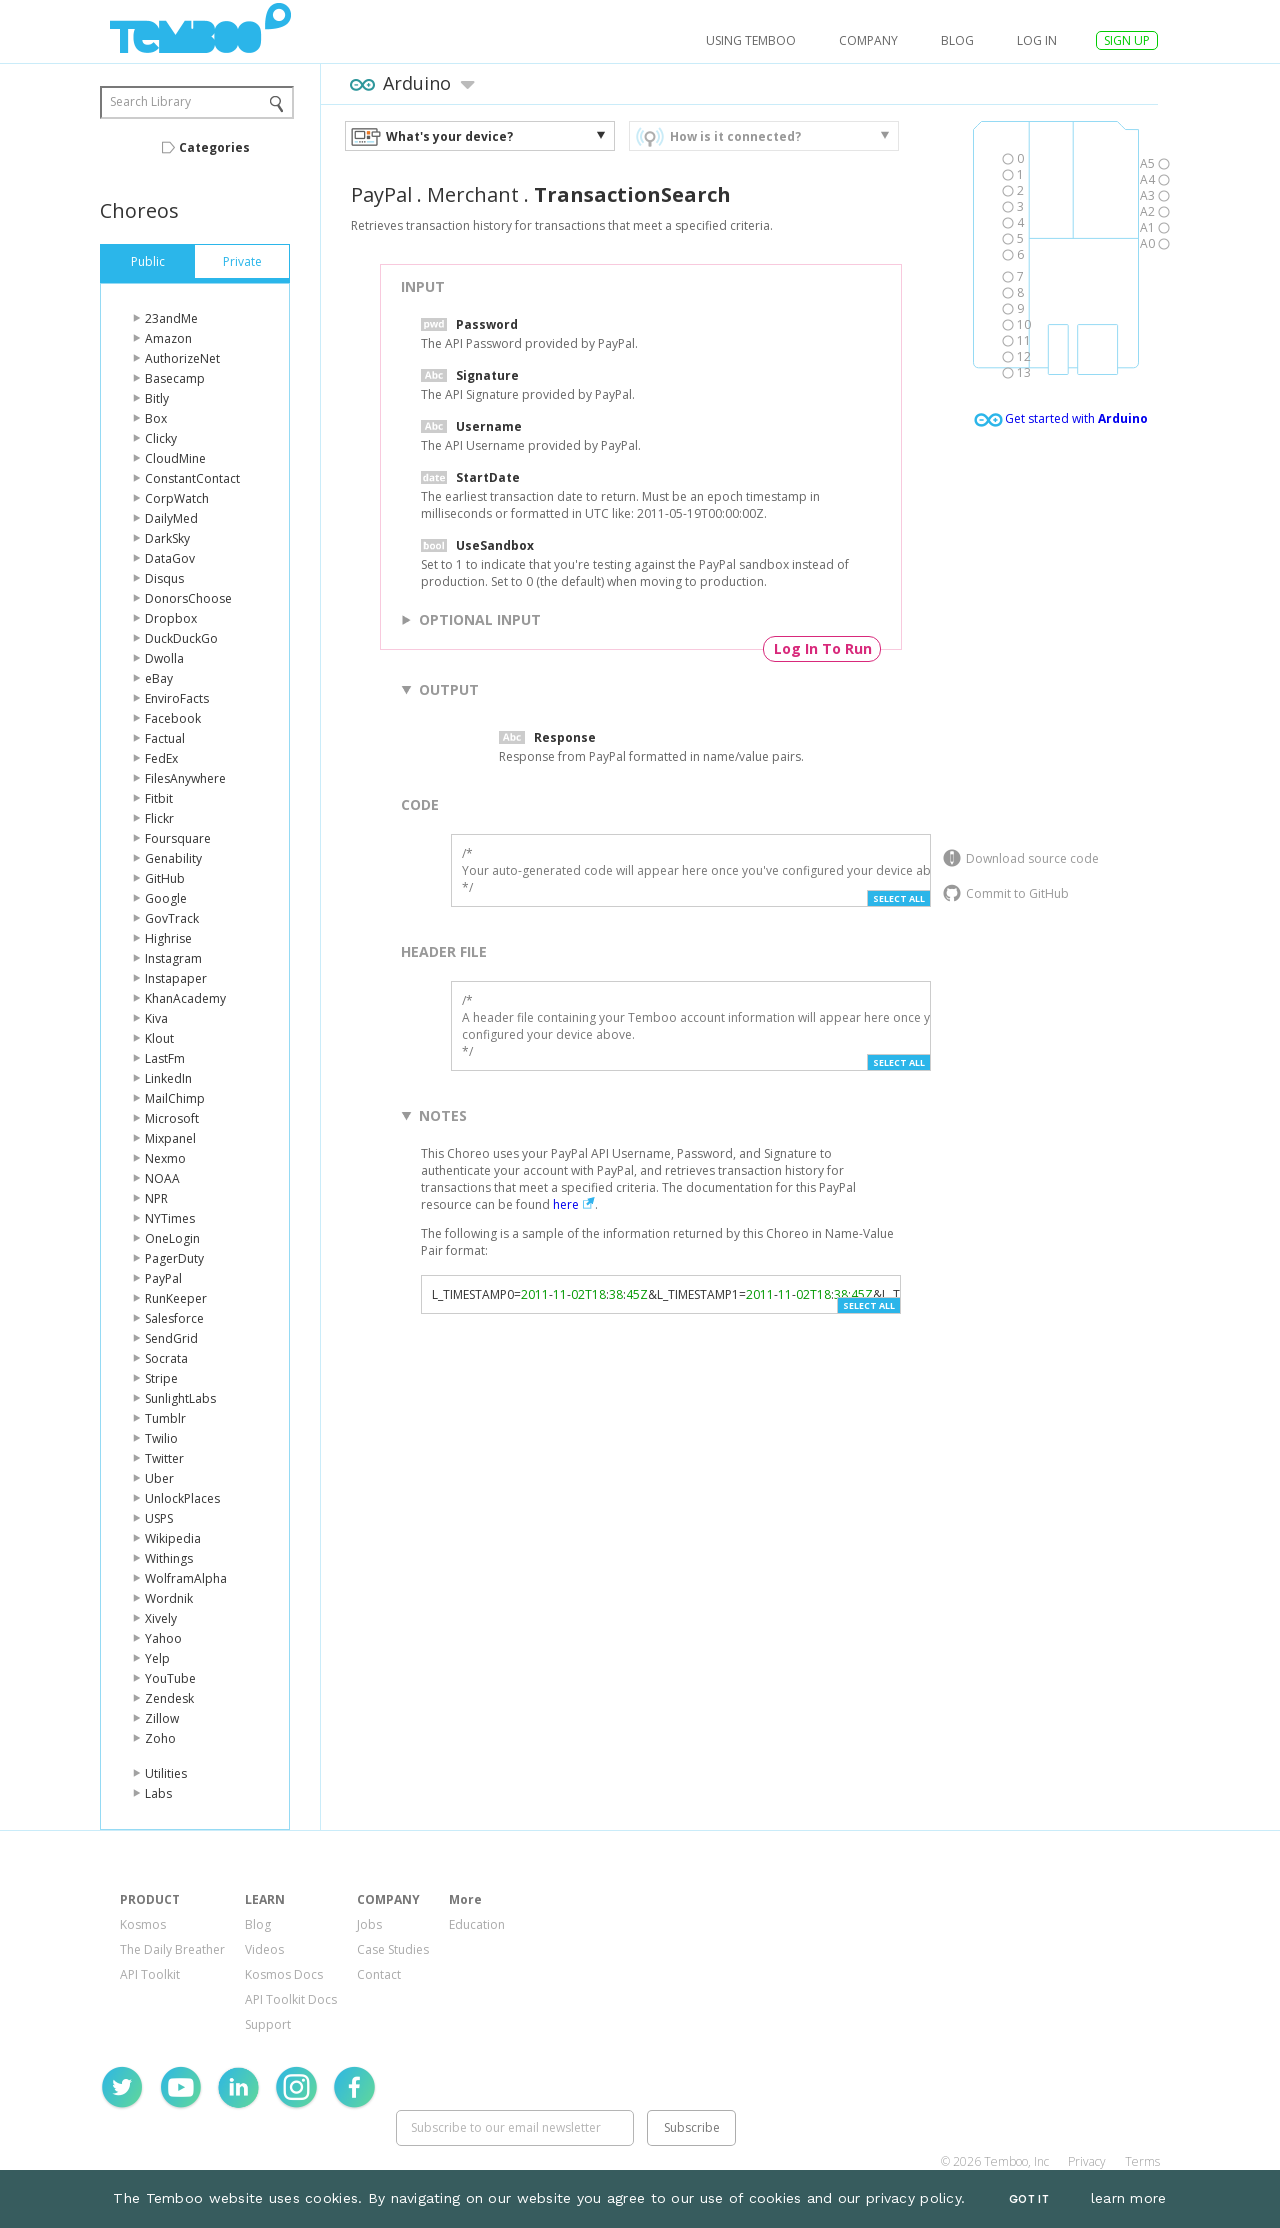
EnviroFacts (177, 698)
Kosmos (143, 1924)
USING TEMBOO (751, 40)
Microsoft (172, 1118)
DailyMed (171, 518)
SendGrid (171, 1338)
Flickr (159, 818)
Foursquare (178, 838)
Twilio (161, 1438)
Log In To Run (823, 648)
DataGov (170, 558)
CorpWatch (177, 498)
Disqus (164, 578)
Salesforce (174, 1318)
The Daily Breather (172, 1949)
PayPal (163, 1278)
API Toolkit (150, 1974)
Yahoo (163, 1638)
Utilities (166, 1773)
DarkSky (167, 538)
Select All (899, 898)
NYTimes (170, 1218)
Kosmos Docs (284, 1974)
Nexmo (165, 1158)
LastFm (165, 1058)
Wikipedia (173, 1538)
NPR (156, 1198)
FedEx (161, 758)
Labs (158, 1793)
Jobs (369, 1924)
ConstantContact (192, 478)
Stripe (161, 1378)
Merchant (473, 194)
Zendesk (169, 1698)
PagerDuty (174, 1258)
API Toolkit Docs (291, 1999)
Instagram (173, 958)
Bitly (157, 398)
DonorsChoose (188, 598)
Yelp (157, 1658)
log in (1037, 40)
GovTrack (172, 918)
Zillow (162, 1718)
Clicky (161, 438)
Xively (161, 1618)
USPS (159, 1518)
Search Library (150, 101)
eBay (159, 678)
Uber (159, 1478)
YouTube (170, 1678)
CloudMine (175, 458)
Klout (159, 1038)
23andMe (171, 318)
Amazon (168, 338)
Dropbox (171, 618)
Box (156, 418)
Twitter (164, 1458)
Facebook (173, 718)
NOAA (162, 1178)
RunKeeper (176, 1298)
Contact (379, 1974)
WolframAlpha (186, 1578)
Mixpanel (170, 1138)
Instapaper (176, 978)
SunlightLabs (180, 1398)
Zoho (160, 1738)
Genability (173, 858)
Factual (165, 738)
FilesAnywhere (185, 778)
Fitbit (159, 798)
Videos (264, 1949)
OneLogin (172, 1238)
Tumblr (165, 1418)
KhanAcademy (185, 998)
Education (477, 1924)
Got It (1029, 2199)
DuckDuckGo (181, 638)
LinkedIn (168, 1078)
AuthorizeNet (182, 358)
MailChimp (175, 1098)
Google (166, 898)
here (566, 1204)
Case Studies (393, 1949)
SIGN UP (1127, 40)
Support (268, 2024)
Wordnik (169, 1598)
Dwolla (164, 658)
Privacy (1087, 2161)
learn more (1129, 2198)
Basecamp (175, 378)
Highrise (168, 938)
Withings (169, 1558)
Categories (214, 147)
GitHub (165, 878)
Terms (1142, 2161)
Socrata (166, 1358)
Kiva (156, 1018)
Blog (957, 40)
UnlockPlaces (182, 1498)
